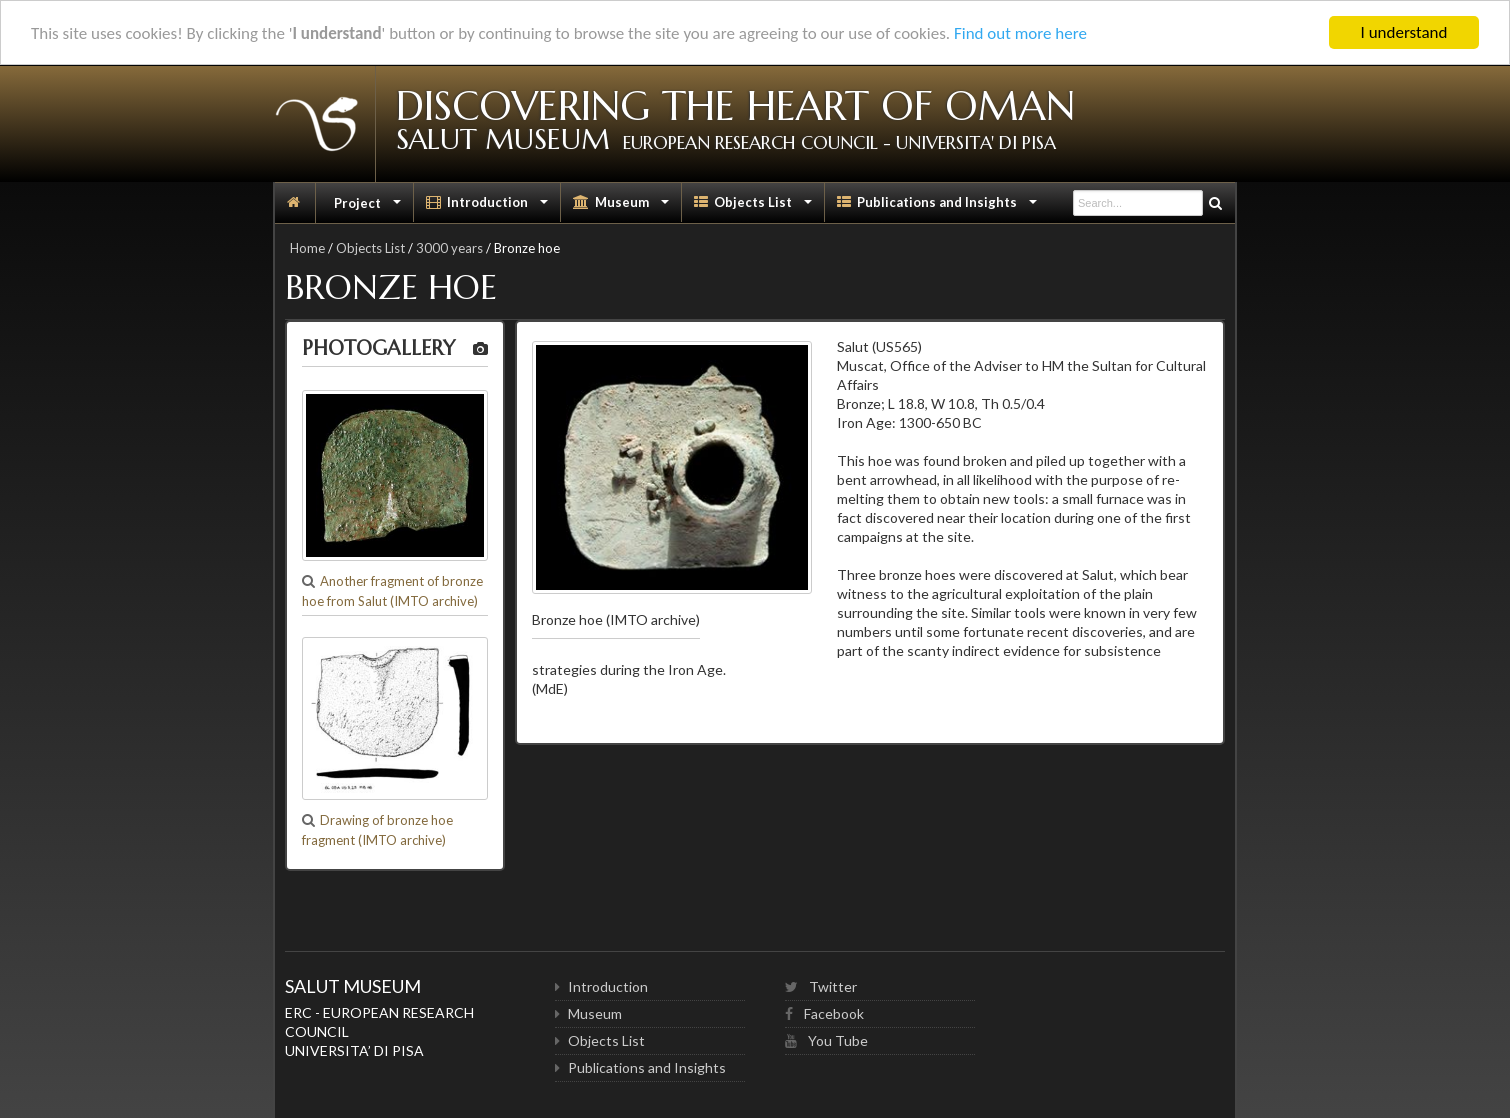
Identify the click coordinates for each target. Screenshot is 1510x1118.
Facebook (824, 1013)
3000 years (449, 248)
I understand (1404, 32)
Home (307, 248)
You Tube (826, 1040)
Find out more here (1020, 32)
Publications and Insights (939, 207)
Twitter (821, 986)
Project (368, 207)
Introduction (489, 207)
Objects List (755, 207)
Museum (623, 207)
